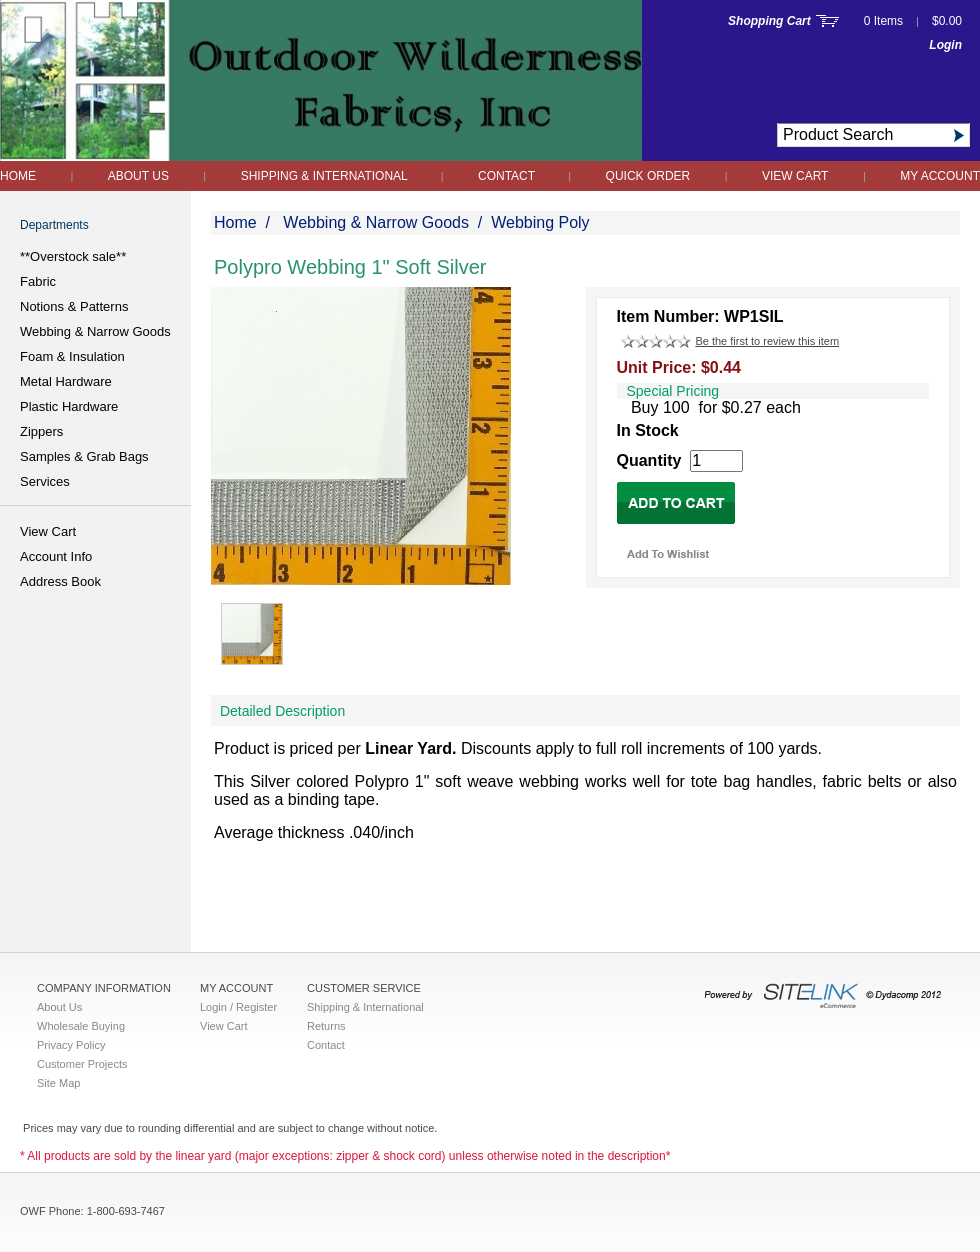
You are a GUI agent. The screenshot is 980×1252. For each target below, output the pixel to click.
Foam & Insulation (72, 356)
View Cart (795, 176)
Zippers (41, 431)
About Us (138, 176)
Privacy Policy (71, 1045)
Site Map (58, 1083)
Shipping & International (326, 176)
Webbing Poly (540, 222)
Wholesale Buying (81, 1026)
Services (45, 481)
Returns (326, 1026)
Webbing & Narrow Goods (95, 331)
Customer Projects (82, 1064)
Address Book (60, 581)
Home (18, 176)
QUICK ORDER (648, 176)
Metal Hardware (66, 381)
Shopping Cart (769, 21)
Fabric (38, 281)
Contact (508, 176)
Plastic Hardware (69, 406)
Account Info (56, 556)
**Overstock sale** (73, 256)
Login (945, 45)
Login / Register (238, 1007)
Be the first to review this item (767, 341)
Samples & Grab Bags (84, 456)
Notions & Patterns (74, 306)
